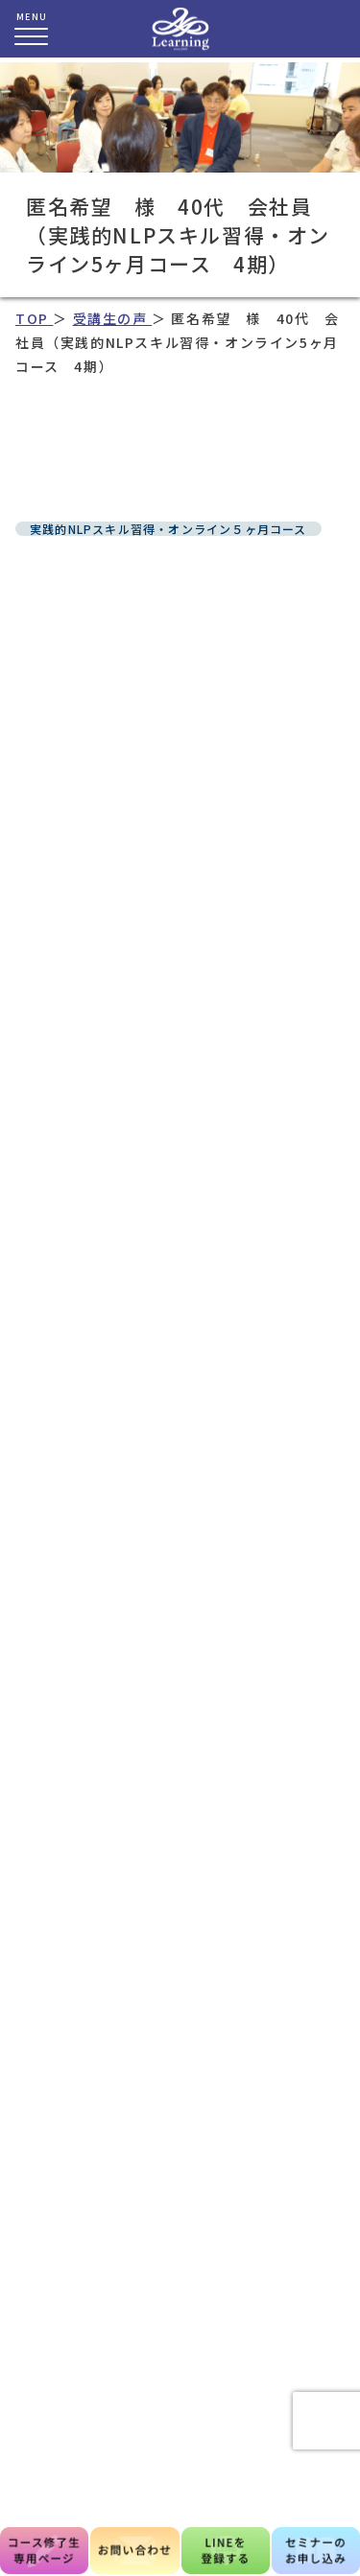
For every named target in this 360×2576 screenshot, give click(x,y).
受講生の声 (113, 318)
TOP (34, 318)
